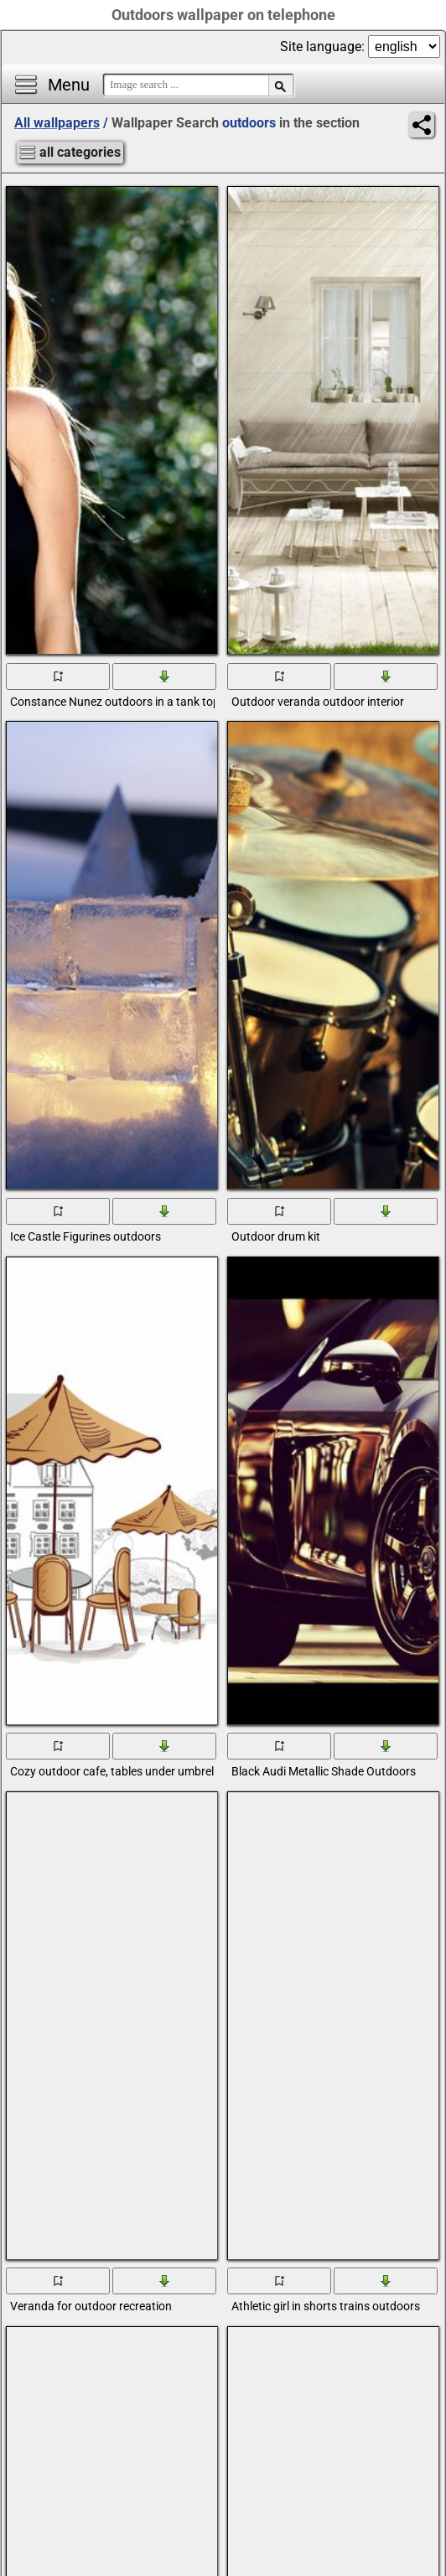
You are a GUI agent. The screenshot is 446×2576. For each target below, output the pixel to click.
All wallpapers (57, 123)
